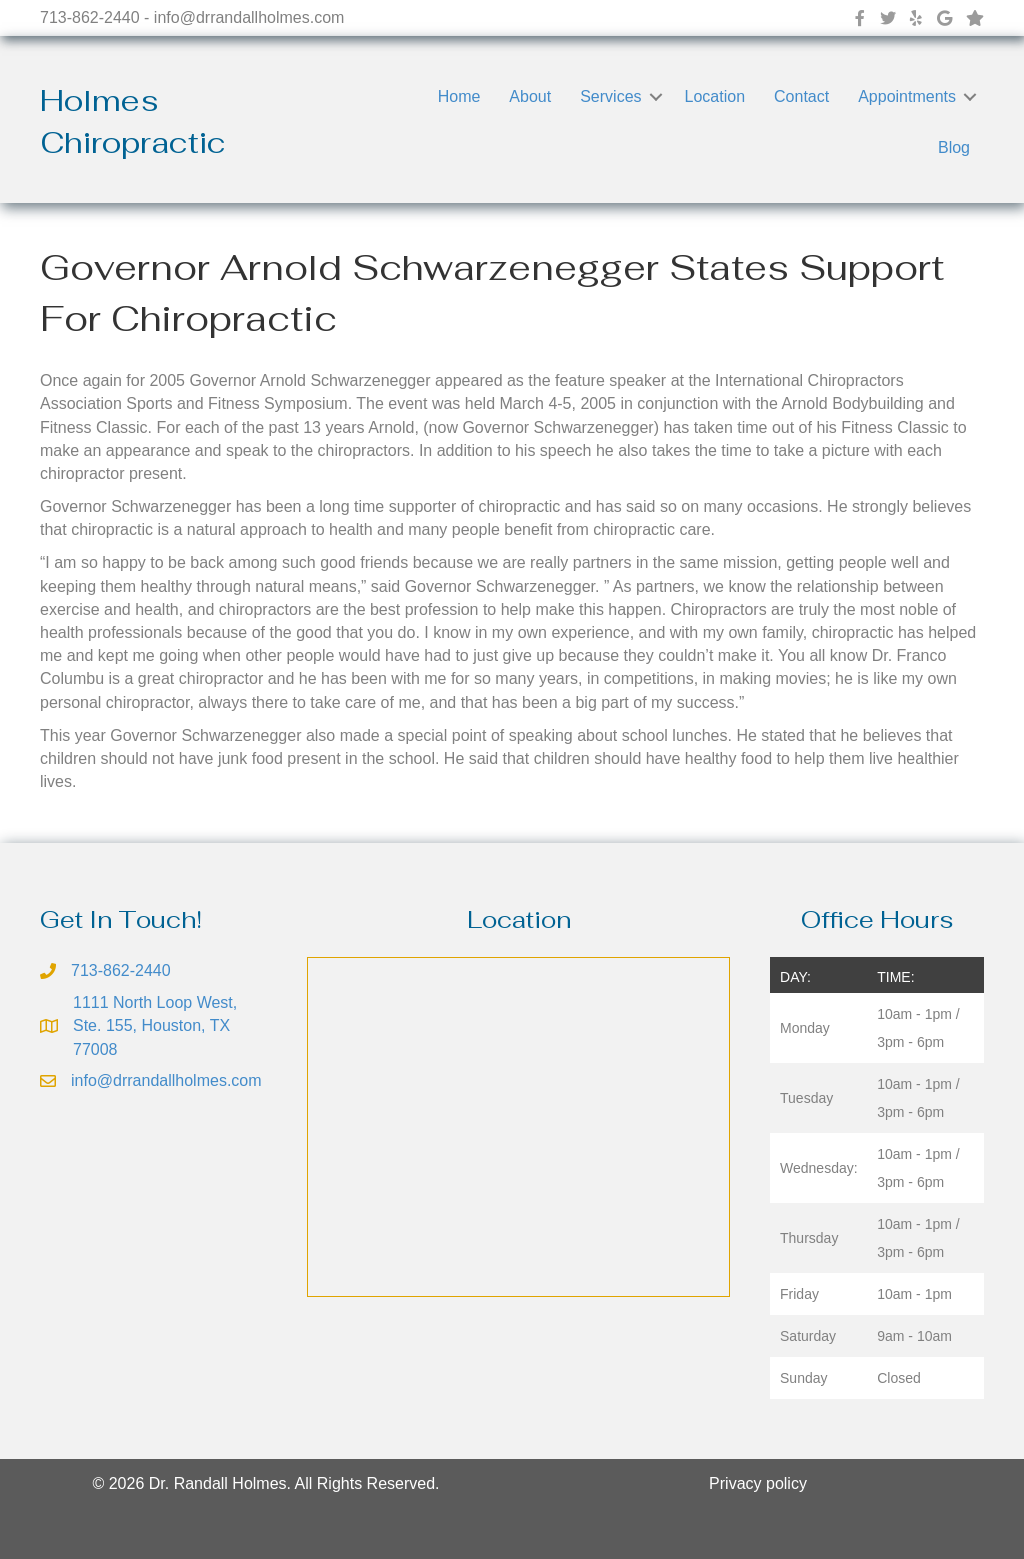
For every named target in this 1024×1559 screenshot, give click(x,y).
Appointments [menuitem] (907, 96)
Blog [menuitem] (954, 147)
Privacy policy (758, 1483)
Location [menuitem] (715, 96)
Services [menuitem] (610, 96)
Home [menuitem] (459, 96)
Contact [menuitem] (801, 96)
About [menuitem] (530, 96)
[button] (656, 96)
